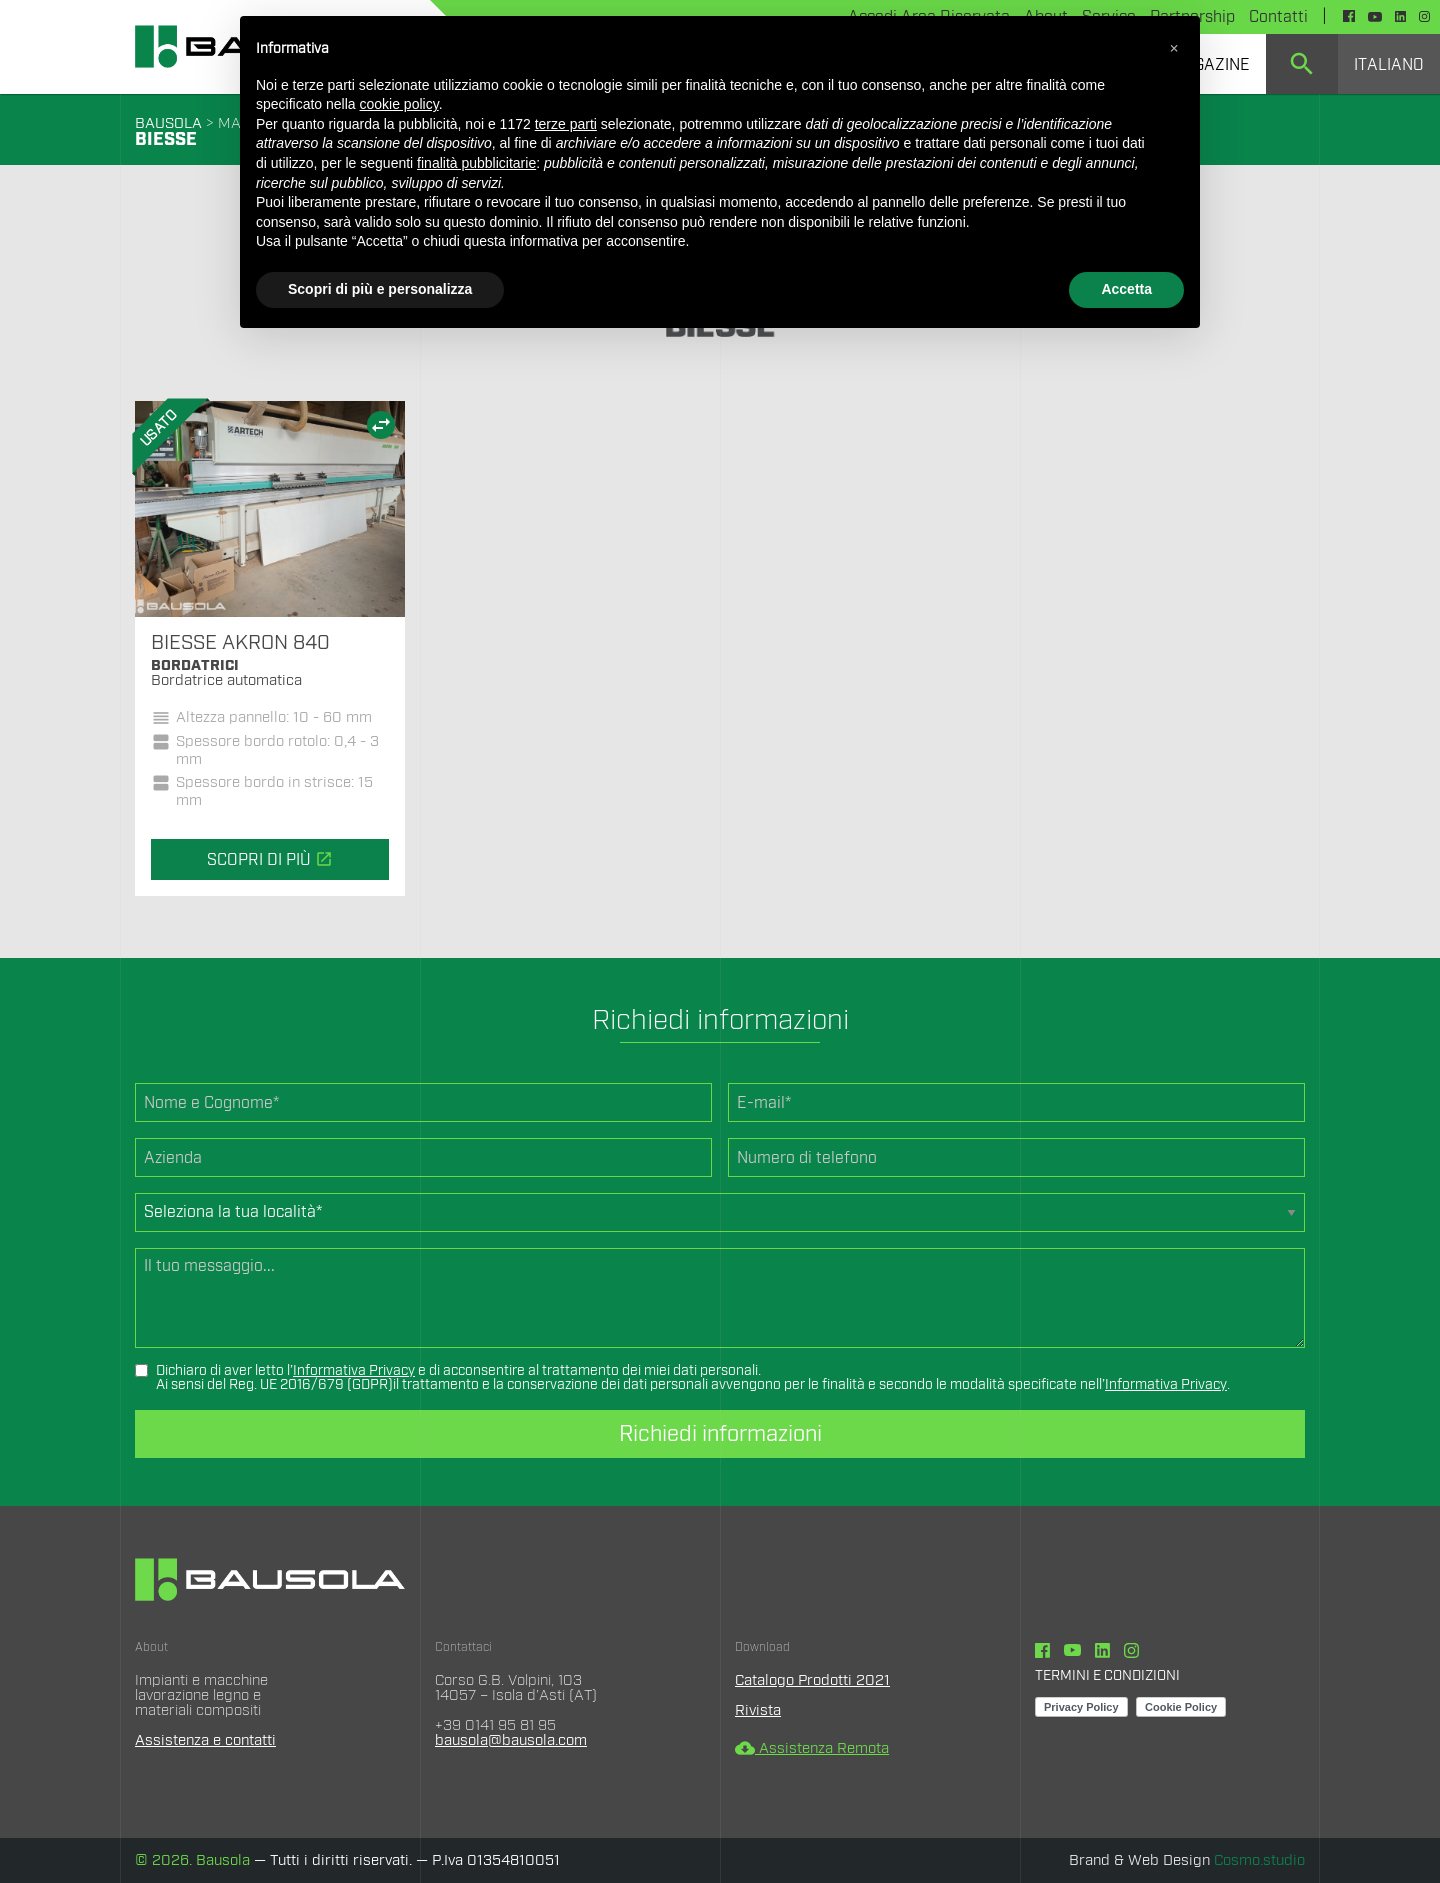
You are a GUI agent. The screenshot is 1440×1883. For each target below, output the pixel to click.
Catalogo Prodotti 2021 (812, 1680)
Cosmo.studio (1259, 1860)
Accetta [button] (1126, 289)
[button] (1174, 48)
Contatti (1278, 17)
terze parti (566, 124)
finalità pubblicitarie (476, 163)
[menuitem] (1302, 64)
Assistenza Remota (812, 1748)
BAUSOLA (168, 123)
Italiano (1389, 65)
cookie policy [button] (399, 104)
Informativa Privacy (354, 1371)
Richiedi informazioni (720, 1434)
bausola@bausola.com (511, 1740)
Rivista (758, 1710)
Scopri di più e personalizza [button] (380, 289)
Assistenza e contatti (205, 1740)
